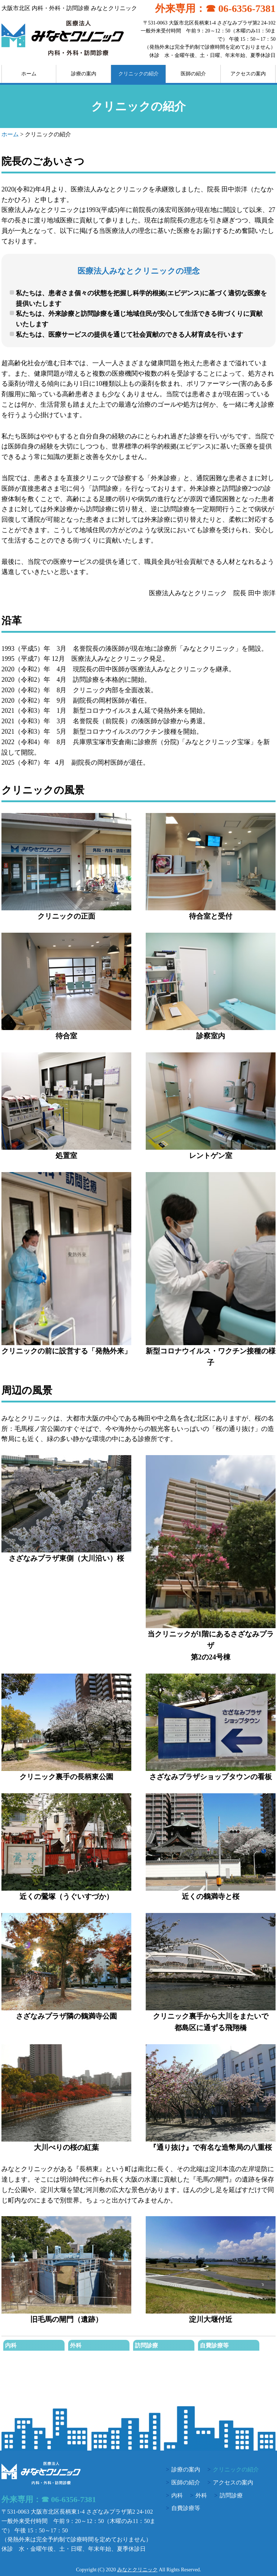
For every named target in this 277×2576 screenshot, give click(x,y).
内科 (11, 2345)
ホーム (28, 73)
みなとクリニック (137, 2569)
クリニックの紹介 (138, 73)
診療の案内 (83, 73)
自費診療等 (214, 2345)
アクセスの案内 (248, 73)
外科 (76, 2345)
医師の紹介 (193, 73)
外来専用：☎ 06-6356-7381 (215, 8)
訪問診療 (146, 2345)
